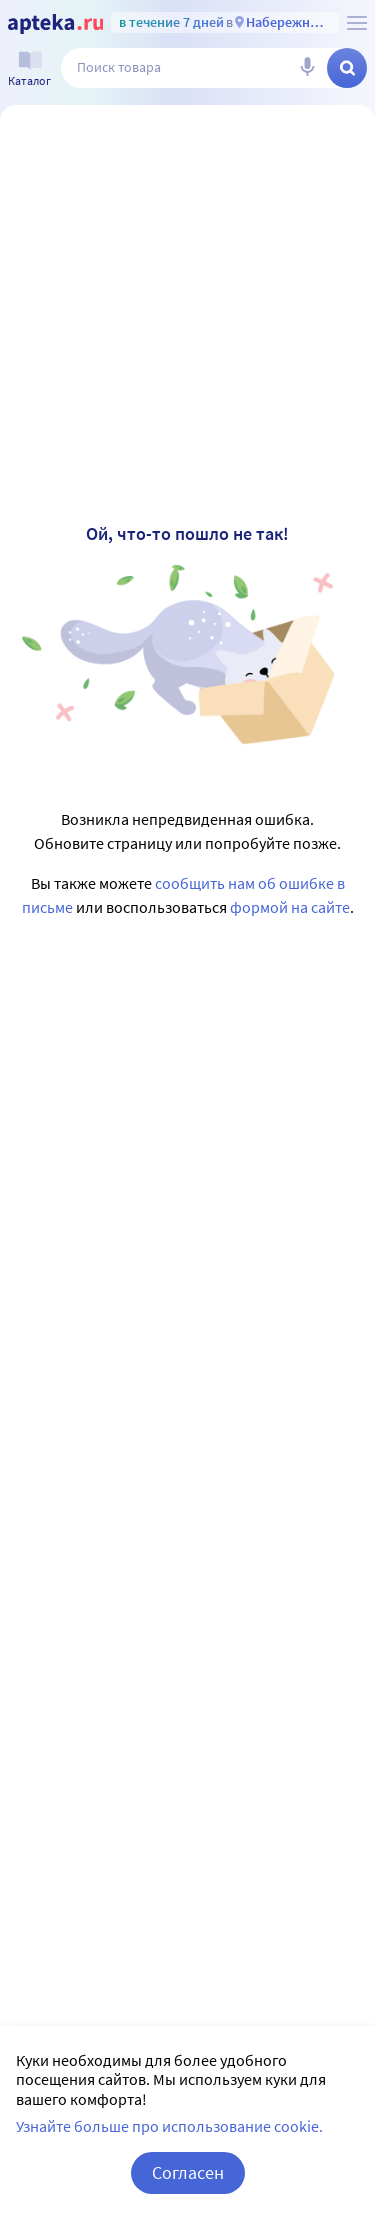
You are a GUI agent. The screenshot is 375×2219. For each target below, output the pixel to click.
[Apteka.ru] (55, 24)
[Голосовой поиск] (307, 68)
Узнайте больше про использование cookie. (169, 2126)
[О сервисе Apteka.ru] (357, 23)
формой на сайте (290, 907)
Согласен (188, 2172)
